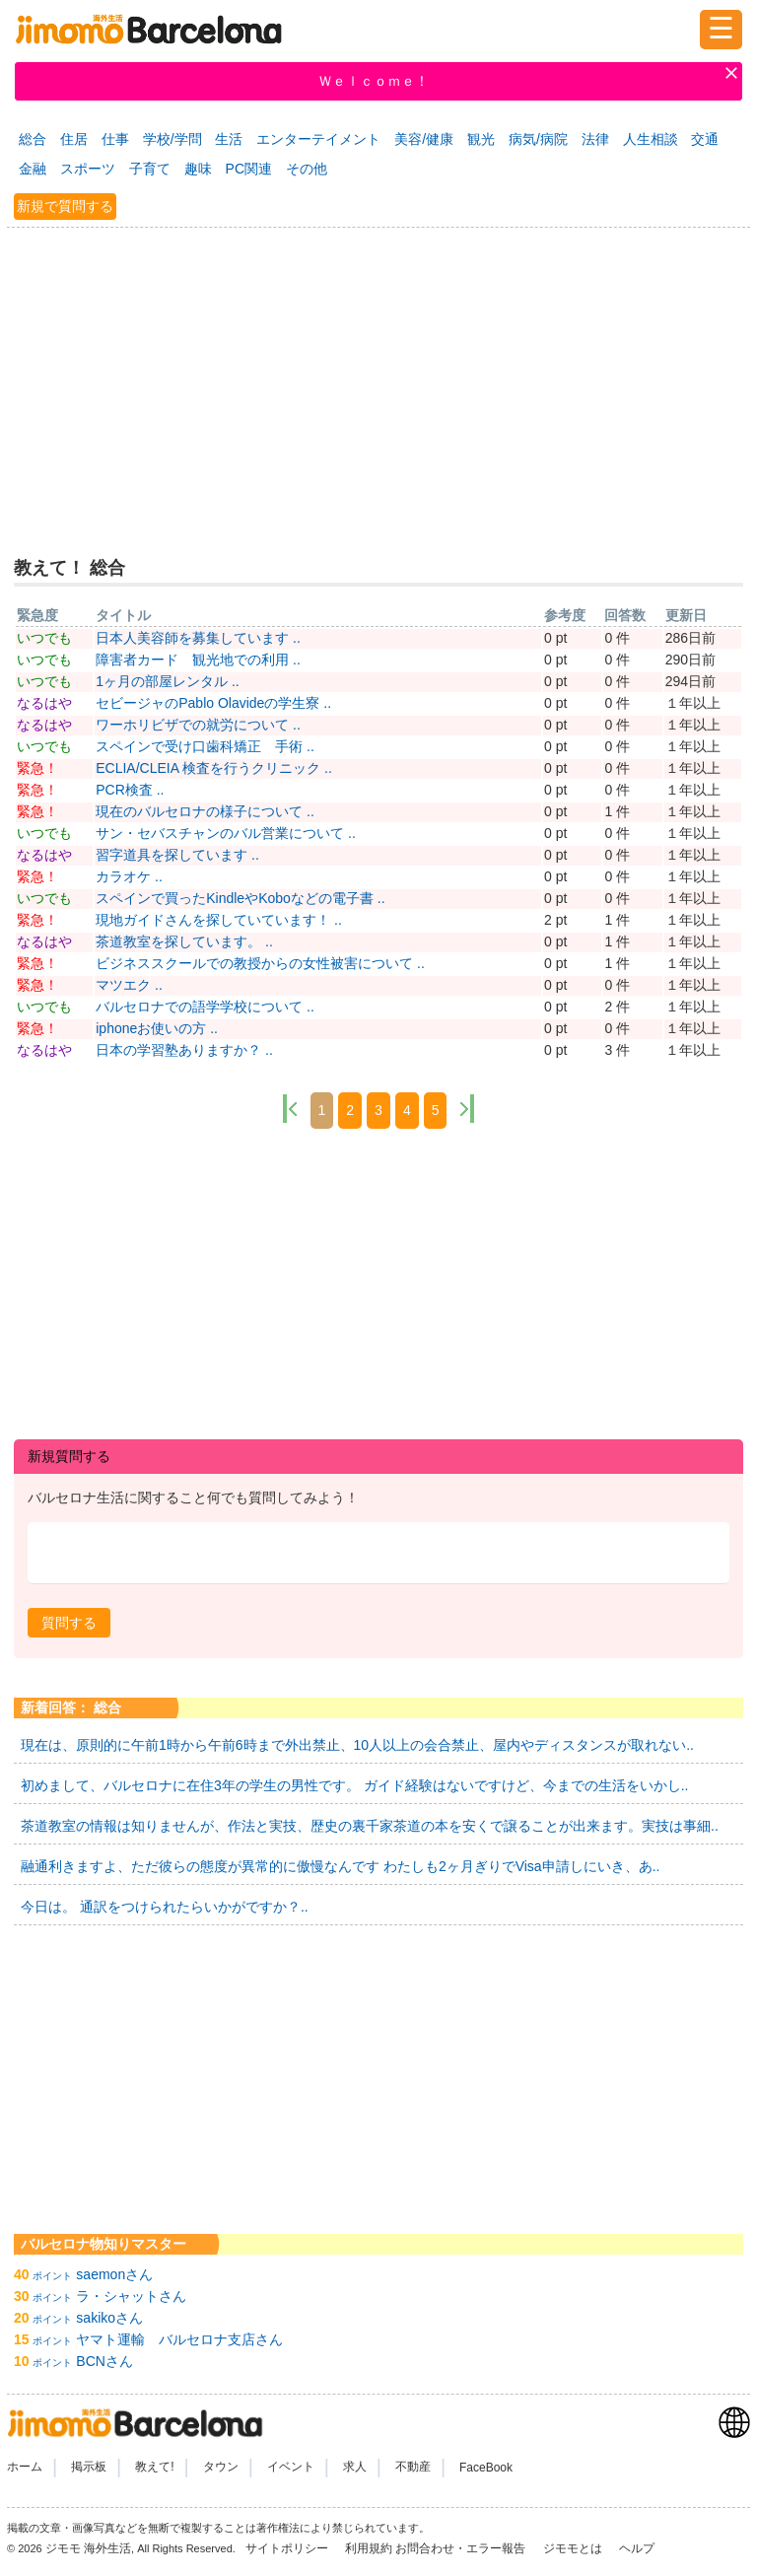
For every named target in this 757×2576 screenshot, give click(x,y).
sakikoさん (109, 2318)
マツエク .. (129, 985)
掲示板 (88, 2467)
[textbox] (378, 1553)
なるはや (44, 703)
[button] (69, 1622)
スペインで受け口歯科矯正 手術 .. (205, 746)
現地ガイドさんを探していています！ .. (219, 920)
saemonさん (114, 2274)
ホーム (24, 2467)
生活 (228, 139)
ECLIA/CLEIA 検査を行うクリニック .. (214, 768)
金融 (32, 168)
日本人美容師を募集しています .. (198, 638)
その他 (306, 168)
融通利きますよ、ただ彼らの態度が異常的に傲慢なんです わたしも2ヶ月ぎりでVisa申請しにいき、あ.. (340, 1866)
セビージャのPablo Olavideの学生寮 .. (213, 703)
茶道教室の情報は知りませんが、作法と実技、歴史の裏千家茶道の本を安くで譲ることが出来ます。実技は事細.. (370, 1826)
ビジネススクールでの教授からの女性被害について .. (260, 963)
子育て (150, 168)
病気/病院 (538, 139)
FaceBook (486, 2467)
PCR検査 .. (130, 790)
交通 (705, 139)
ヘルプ (636, 2548)
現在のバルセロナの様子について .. (205, 811)
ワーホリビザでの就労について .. (198, 724)
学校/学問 (172, 139)
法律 (595, 139)
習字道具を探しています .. (177, 855)
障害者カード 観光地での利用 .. (198, 659)
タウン (221, 2467)
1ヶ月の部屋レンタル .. (167, 681)
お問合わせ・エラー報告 (461, 2548)
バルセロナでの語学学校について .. (205, 1006)
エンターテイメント (318, 139)
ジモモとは (574, 2548)
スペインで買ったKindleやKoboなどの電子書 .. (240, 898)
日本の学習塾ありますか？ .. (184, 1050)
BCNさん (104, 2361)
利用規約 (368, 2548)
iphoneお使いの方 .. (157, 1028)
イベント (290, 2467)
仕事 (115, 139)
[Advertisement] (378, 380)
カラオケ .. (129, 876)
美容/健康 (423, 139)
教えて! (154, 2467)
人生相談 (650, 139)
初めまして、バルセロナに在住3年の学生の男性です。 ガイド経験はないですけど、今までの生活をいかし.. (354, 1785)
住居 (74, 139)
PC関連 (249, 168)
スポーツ (87, 168)
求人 (355, 2467)
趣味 (198, 168)
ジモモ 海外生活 (88, 2548)
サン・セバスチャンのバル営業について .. (226, 833)
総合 (32, 139)
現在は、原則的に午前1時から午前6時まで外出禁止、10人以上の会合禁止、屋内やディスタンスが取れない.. (357, 1745)
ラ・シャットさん (131, 2296)
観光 (481, 139)
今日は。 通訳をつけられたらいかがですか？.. (165, 1907)
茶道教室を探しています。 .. (184, 941)
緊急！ (37, 768)
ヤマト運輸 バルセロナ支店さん (179, 2339)
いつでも (44, 638)
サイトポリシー (288, 2548)
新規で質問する (65, 206)
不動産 (413, 2467)
